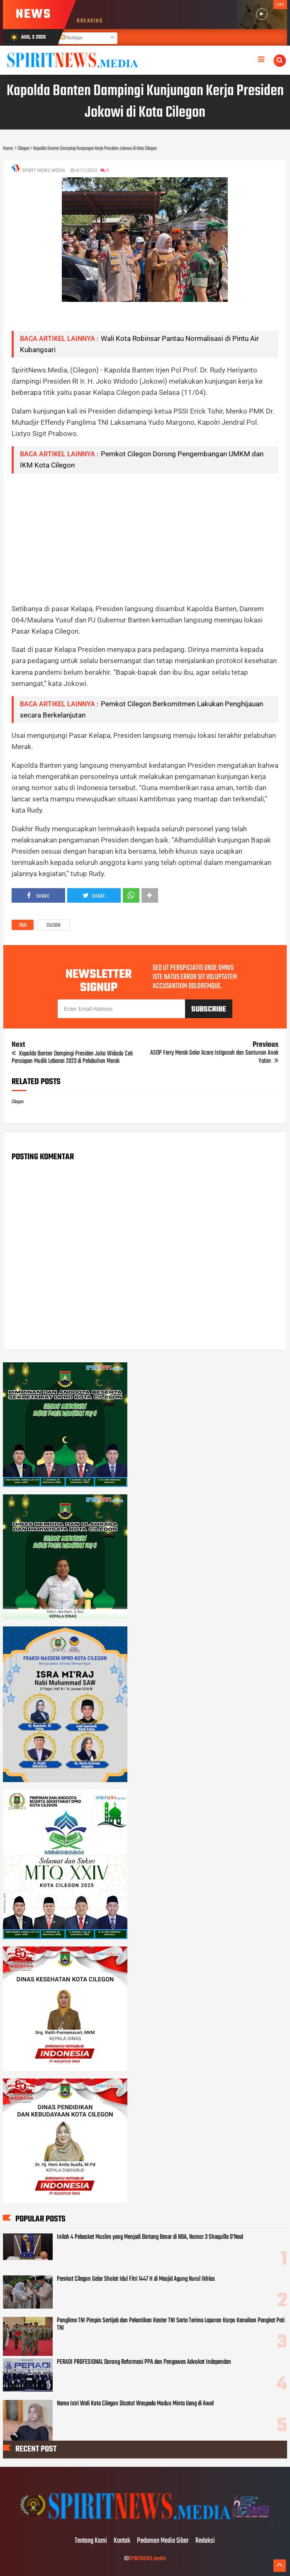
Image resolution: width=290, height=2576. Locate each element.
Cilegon (53, 925)
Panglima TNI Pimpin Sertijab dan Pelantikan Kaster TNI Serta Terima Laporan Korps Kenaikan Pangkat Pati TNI (171, 2324)
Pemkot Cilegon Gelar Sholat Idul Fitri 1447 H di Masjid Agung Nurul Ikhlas (136, 2279)
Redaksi (205, 2541)
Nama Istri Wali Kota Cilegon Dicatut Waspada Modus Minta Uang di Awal (135, 2403)
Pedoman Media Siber (163, 2541)
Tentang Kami (91, 2541)
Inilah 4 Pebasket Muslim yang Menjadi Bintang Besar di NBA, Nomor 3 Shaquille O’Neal (150, 2237)
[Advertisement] (145, 538)
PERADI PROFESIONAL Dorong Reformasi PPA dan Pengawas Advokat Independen (144, 2362)
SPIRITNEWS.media (147, 2559)
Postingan (71, 38)
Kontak (122, 2541)
